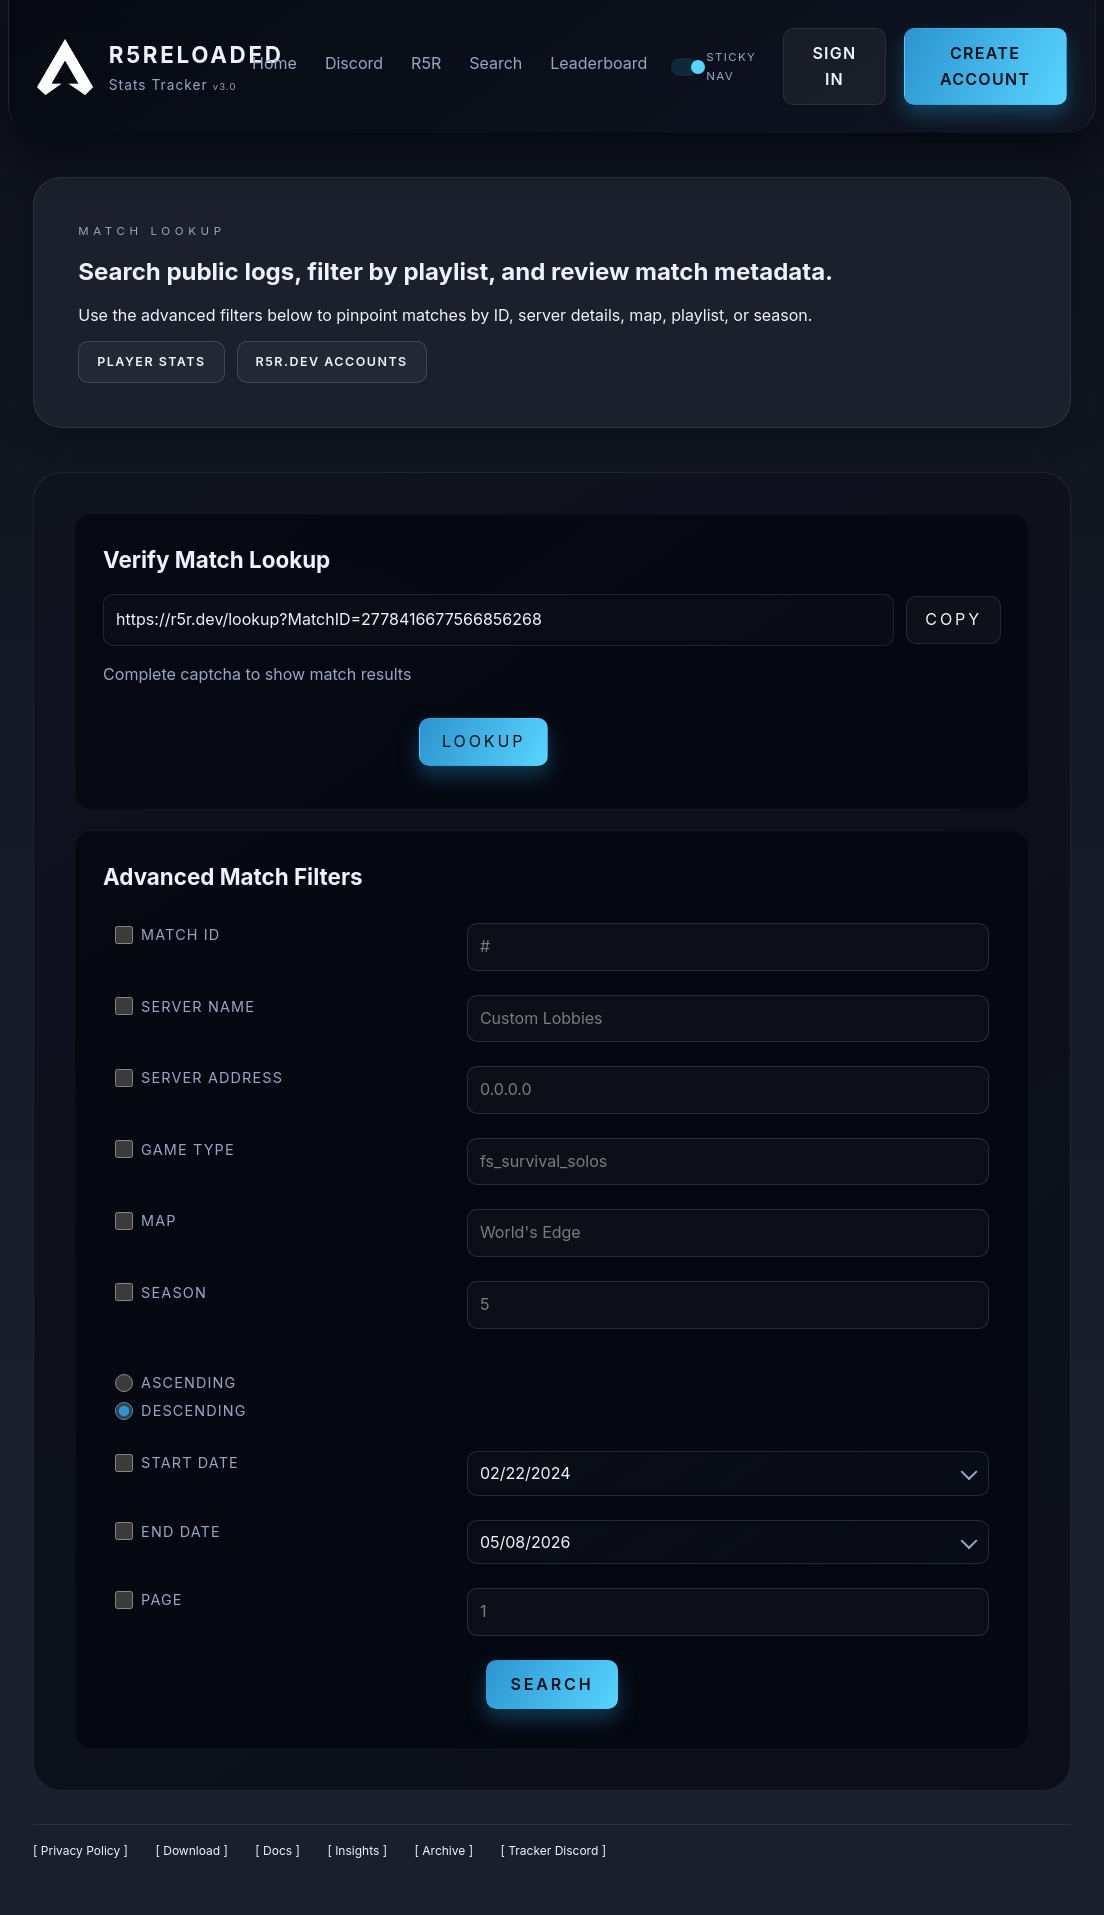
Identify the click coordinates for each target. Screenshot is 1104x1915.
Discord (356, 65)
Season (161, 1297)
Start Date (177, 1467)
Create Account (985, 68)
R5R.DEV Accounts (332, 365)
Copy (953, 623)
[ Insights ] (357, 1854)
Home (277, 65)
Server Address (199, 1082)
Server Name (185, 1010)
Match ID (167, 939)
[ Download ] (191, 1854)
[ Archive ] (444, 1854)
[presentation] (255, 746)
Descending (181, 1415)
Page (149, 1604)
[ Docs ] (277, 1854)
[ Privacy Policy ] (80, 1854)
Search (498, 65)
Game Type (175, 1153)
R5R (429, 65)
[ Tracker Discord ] (554, 1854)
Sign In (837, 68)
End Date (168, 1535)
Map (146, 1225)
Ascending (175, 1387)
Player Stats (151, 365)
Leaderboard (601, 65)
